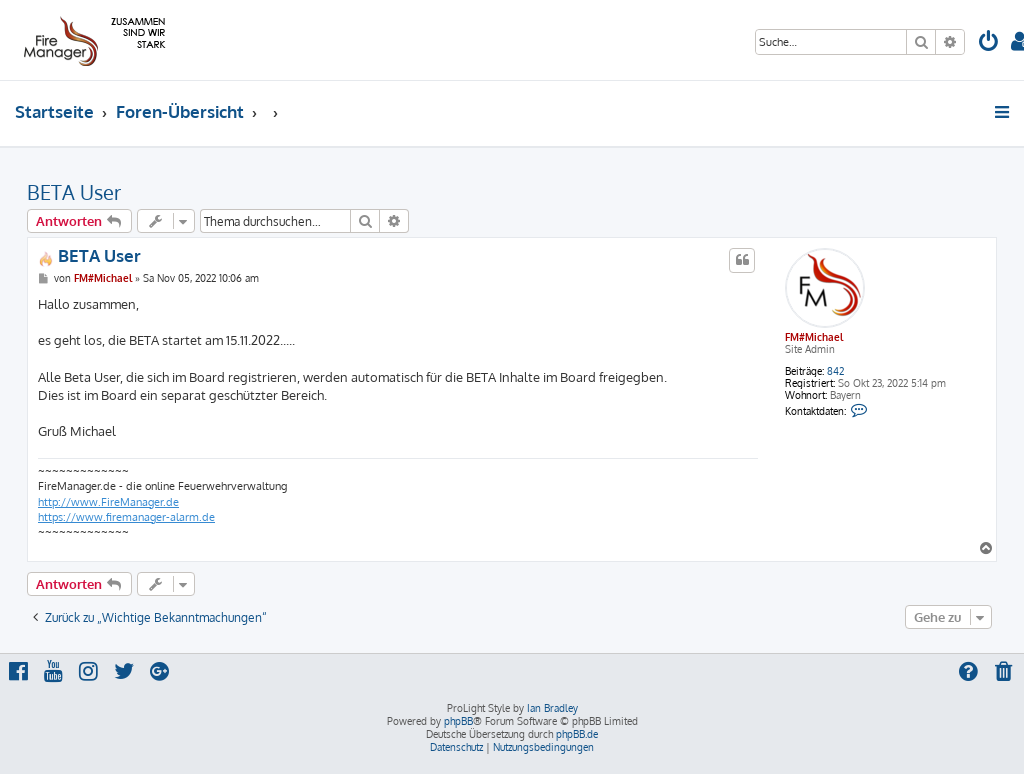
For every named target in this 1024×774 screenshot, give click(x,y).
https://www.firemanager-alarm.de (126, 517)
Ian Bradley (552, 708)
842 (835, 371)
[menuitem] (989, 43)
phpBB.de (577, 734)
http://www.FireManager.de (108, 502)
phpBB (458, 721)
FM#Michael (814, 337)
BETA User (74, 192)
